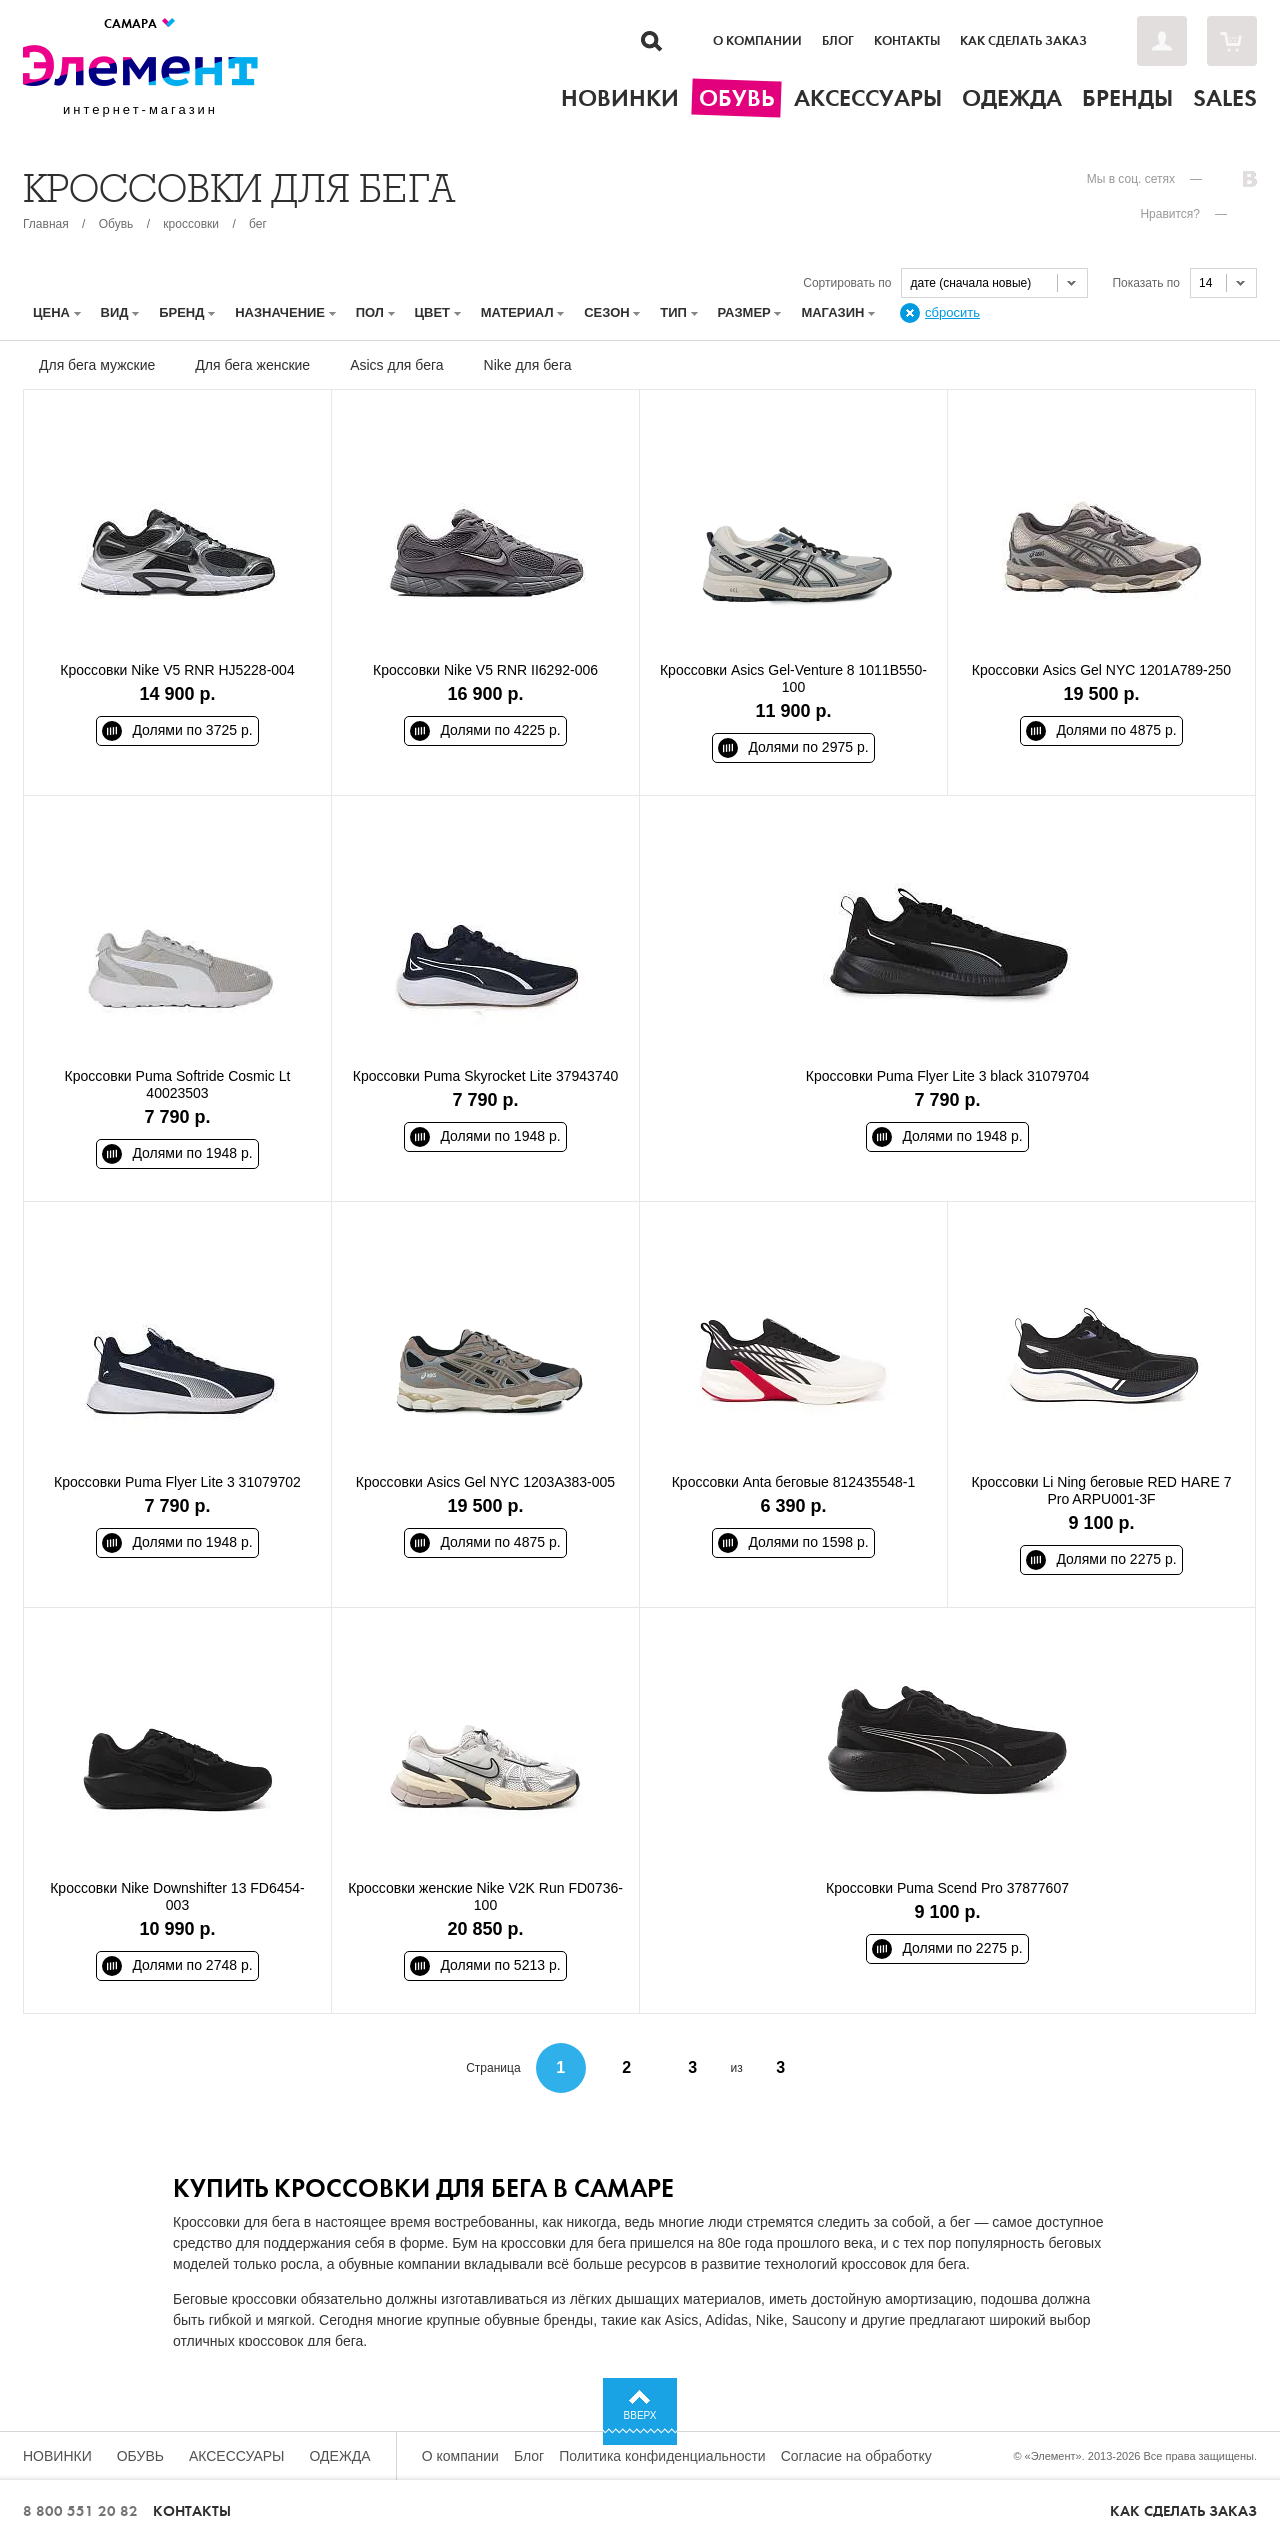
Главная (46, 224)
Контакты (907, 41)
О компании (757, 41)
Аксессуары (237, 2456)
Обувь (116, 224)
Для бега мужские (97, 365)
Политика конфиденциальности (662, 2456)
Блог (838, 41)
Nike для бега (528, 365)
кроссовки (191, 224)
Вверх (640, 2415)
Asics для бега (396, 365)
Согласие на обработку (856, 2456)
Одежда (340, 2456)
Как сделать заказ (1023, 41)
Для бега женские (252, 365)
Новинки (57, 2456)
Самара (140, 23)
